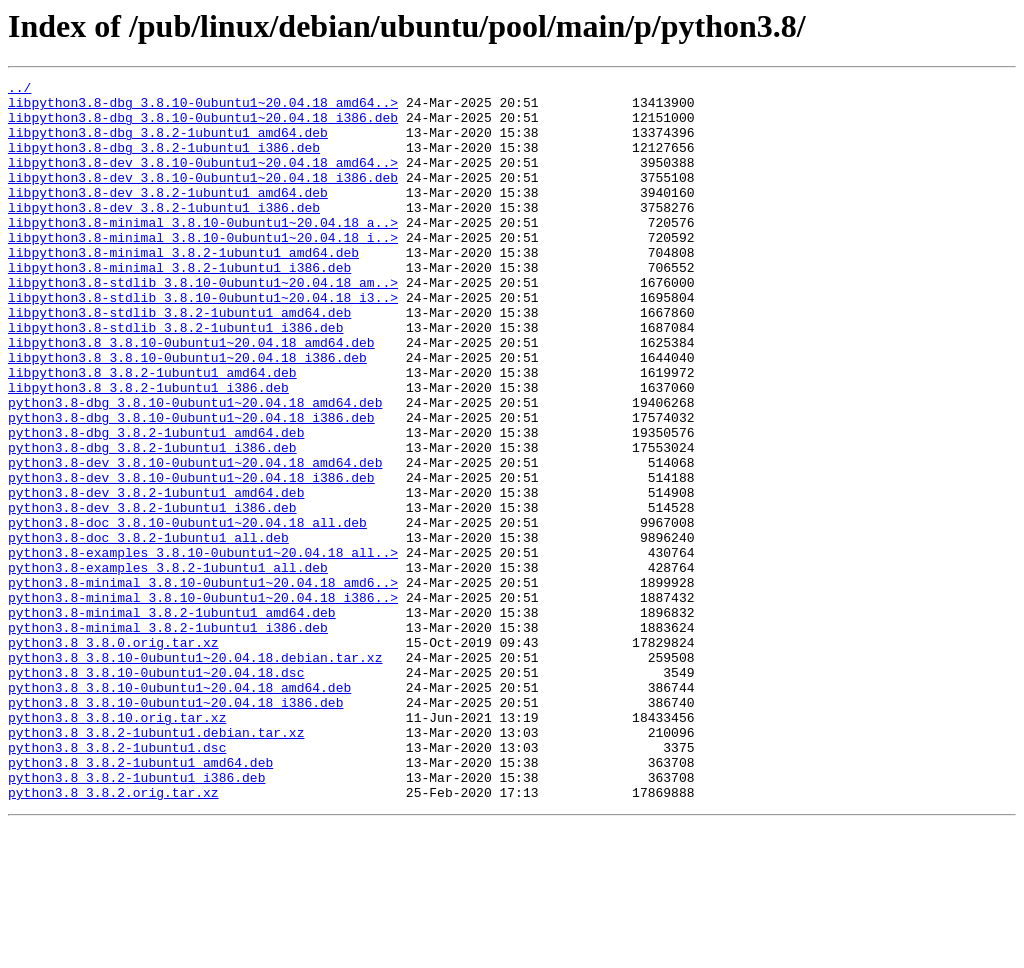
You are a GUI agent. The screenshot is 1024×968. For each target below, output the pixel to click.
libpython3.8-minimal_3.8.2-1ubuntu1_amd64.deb (183, 288)
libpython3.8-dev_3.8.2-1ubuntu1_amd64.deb (168, 216)
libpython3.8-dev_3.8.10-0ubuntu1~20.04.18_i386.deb (203, 198)
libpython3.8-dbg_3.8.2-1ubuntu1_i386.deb (164, 162)
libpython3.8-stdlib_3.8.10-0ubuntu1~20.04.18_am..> (203, 324)
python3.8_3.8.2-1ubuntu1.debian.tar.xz (156, 864)
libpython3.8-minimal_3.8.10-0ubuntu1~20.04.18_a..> (203, 252)
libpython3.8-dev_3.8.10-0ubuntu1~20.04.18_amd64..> (203, 180)
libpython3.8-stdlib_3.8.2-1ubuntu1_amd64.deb (179, 360)
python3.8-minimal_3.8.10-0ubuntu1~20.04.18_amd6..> (203, 684)
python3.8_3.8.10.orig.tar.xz (117, 846)
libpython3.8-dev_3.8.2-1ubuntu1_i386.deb (164, 234)
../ (19, 90)
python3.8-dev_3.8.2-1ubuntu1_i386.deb (152, 594)
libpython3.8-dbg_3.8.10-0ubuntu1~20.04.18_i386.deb (203, 126)
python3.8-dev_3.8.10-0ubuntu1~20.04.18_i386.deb (191, 558)
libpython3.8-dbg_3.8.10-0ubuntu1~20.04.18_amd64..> (203, 108)
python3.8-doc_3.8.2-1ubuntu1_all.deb (148, 630)
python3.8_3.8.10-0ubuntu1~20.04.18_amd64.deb (179, 810)
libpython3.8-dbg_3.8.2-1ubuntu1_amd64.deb (168, 144)
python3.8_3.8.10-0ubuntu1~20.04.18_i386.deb (175, 828)
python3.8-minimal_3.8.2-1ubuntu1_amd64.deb (172, 720)
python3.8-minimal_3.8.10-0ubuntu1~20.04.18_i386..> (203, 702)
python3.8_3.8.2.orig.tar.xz (113, 936)
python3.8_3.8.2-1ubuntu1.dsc (117, 882)
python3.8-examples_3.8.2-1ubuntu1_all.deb (168, 666)
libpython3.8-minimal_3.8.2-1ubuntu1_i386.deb (179, 306)
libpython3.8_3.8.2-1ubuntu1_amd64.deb (152, 432)
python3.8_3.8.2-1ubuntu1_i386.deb (136, 918)
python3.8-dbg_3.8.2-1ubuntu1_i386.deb (152, 522)
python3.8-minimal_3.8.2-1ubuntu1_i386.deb (168, 738)
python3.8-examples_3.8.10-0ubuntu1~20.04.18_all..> (203, 648)
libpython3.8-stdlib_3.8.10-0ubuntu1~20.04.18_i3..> (203, 342)
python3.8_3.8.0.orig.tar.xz (113, 756)
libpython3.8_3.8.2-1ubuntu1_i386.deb (148, 450)
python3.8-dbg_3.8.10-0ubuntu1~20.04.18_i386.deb (191, 486)
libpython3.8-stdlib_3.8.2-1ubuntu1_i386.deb (175, 378)
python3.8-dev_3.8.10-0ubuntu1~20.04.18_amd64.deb (195, 540)
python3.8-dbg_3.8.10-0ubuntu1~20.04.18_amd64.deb (195, 468)
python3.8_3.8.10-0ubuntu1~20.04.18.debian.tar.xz (195, 774)
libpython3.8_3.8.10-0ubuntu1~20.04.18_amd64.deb (191, 396)
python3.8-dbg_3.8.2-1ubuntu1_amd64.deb (156, 504)
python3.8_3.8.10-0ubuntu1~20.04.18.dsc (156, 792)
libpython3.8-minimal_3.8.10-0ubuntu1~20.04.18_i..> (203, 270)
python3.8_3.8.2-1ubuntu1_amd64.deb (140, 900)
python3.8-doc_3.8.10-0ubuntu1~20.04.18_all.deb (187, 612)
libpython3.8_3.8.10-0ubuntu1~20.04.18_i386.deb (187, 414)
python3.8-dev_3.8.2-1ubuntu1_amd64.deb (156, 576)
